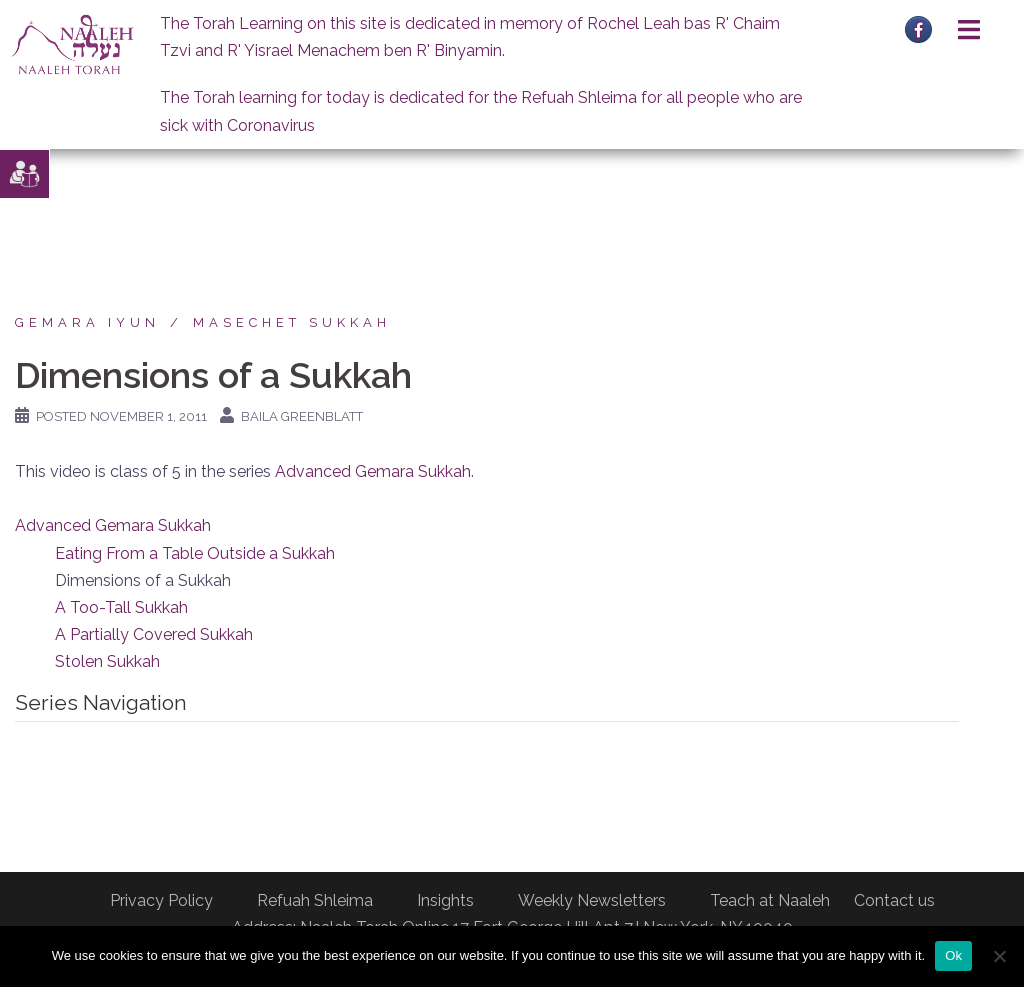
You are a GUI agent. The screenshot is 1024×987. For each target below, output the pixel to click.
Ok (953, 955)
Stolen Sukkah (107, 661)
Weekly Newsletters (592, 900)
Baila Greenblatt (302, 416)
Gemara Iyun (87, 322)
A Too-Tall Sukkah (121, 607)
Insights (445, 900)
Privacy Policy (161, 900)
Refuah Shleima (315, 900)
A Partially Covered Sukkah (154, 634)
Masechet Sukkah (292, 322)
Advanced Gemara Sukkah (373, 471)
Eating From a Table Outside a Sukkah (195, 553)
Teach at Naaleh (770, 900)
